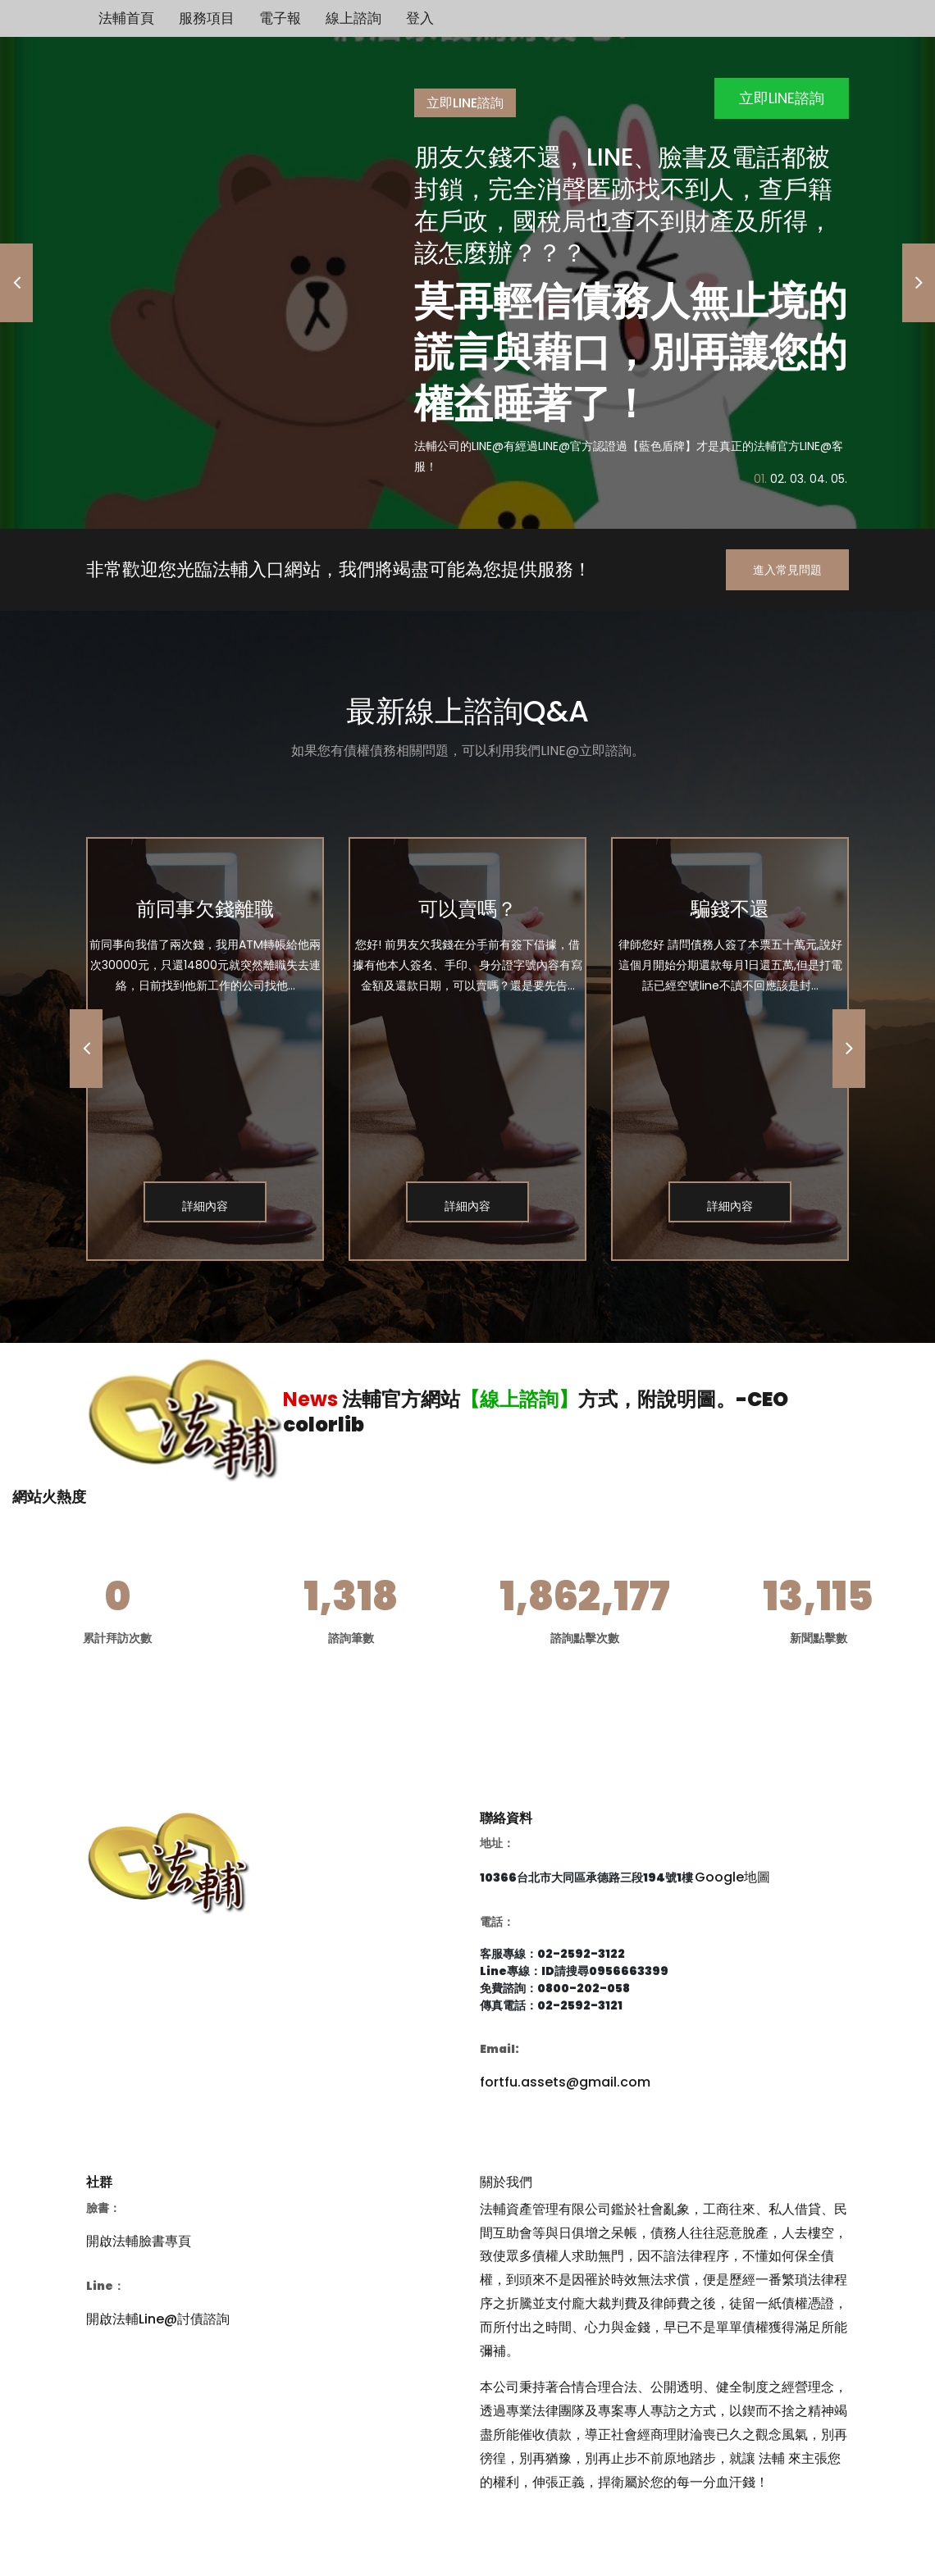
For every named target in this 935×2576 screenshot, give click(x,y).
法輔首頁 (126, 18)
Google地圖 (732, 1877)
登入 (420, 18)
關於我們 (506, 2182)
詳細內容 (205, 1206)
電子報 (280, 18)
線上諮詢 (353, 18)
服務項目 (207, 18)
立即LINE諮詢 (781, 98)
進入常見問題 (787, 570)
